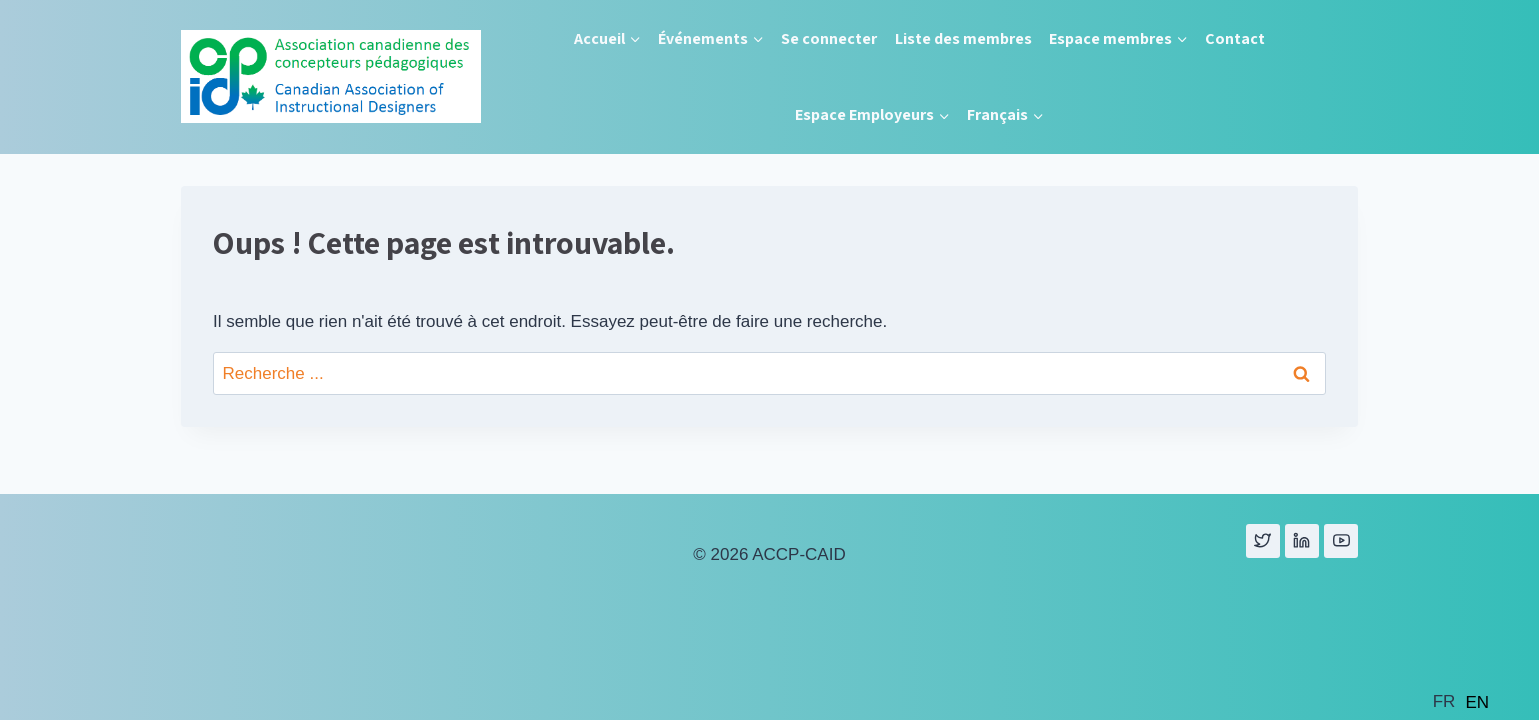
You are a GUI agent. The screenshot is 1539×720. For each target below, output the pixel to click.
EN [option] (1477, 702)
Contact (1235, 38)
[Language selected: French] (1466, 701)
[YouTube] (1341, 541)
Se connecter (829, 38)
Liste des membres (963, 38)
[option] (1477, 702)
